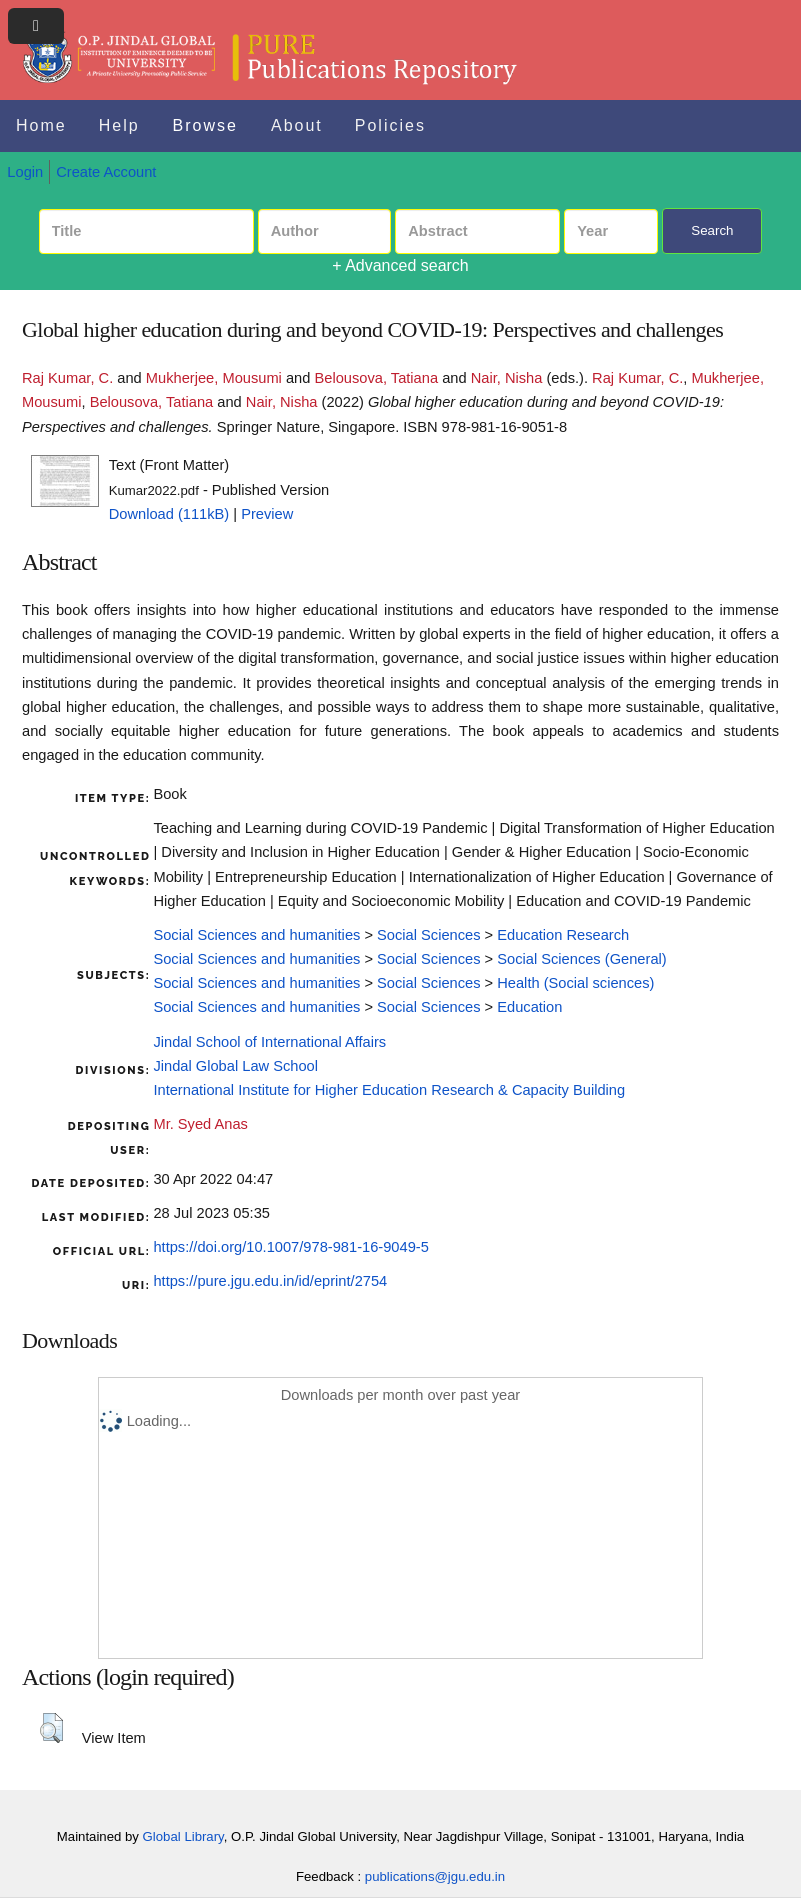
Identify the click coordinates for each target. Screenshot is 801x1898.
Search (712, 230)
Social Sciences (428, 935)
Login (25, 172)
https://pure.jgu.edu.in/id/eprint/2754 (270, 1281)
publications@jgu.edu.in (435, 1876)
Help (119, 125)
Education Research (563, 935)
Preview (267, 514)
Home (41, 125)
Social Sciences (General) (581, 959)
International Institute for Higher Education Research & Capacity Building (389, 1090)
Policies (390, 125)
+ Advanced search (400, 265)
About (297, 125)
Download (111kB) (169, 514)
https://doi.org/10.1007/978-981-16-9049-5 (290, 1247)
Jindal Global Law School (235, 1066)
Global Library (183, 1836)
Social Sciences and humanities (256, 935)
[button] (51, 1728)
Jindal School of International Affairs (269, 1042)
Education (529, 1007)
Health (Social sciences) (575, 983)
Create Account (106, 172)
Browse (205, 125)
